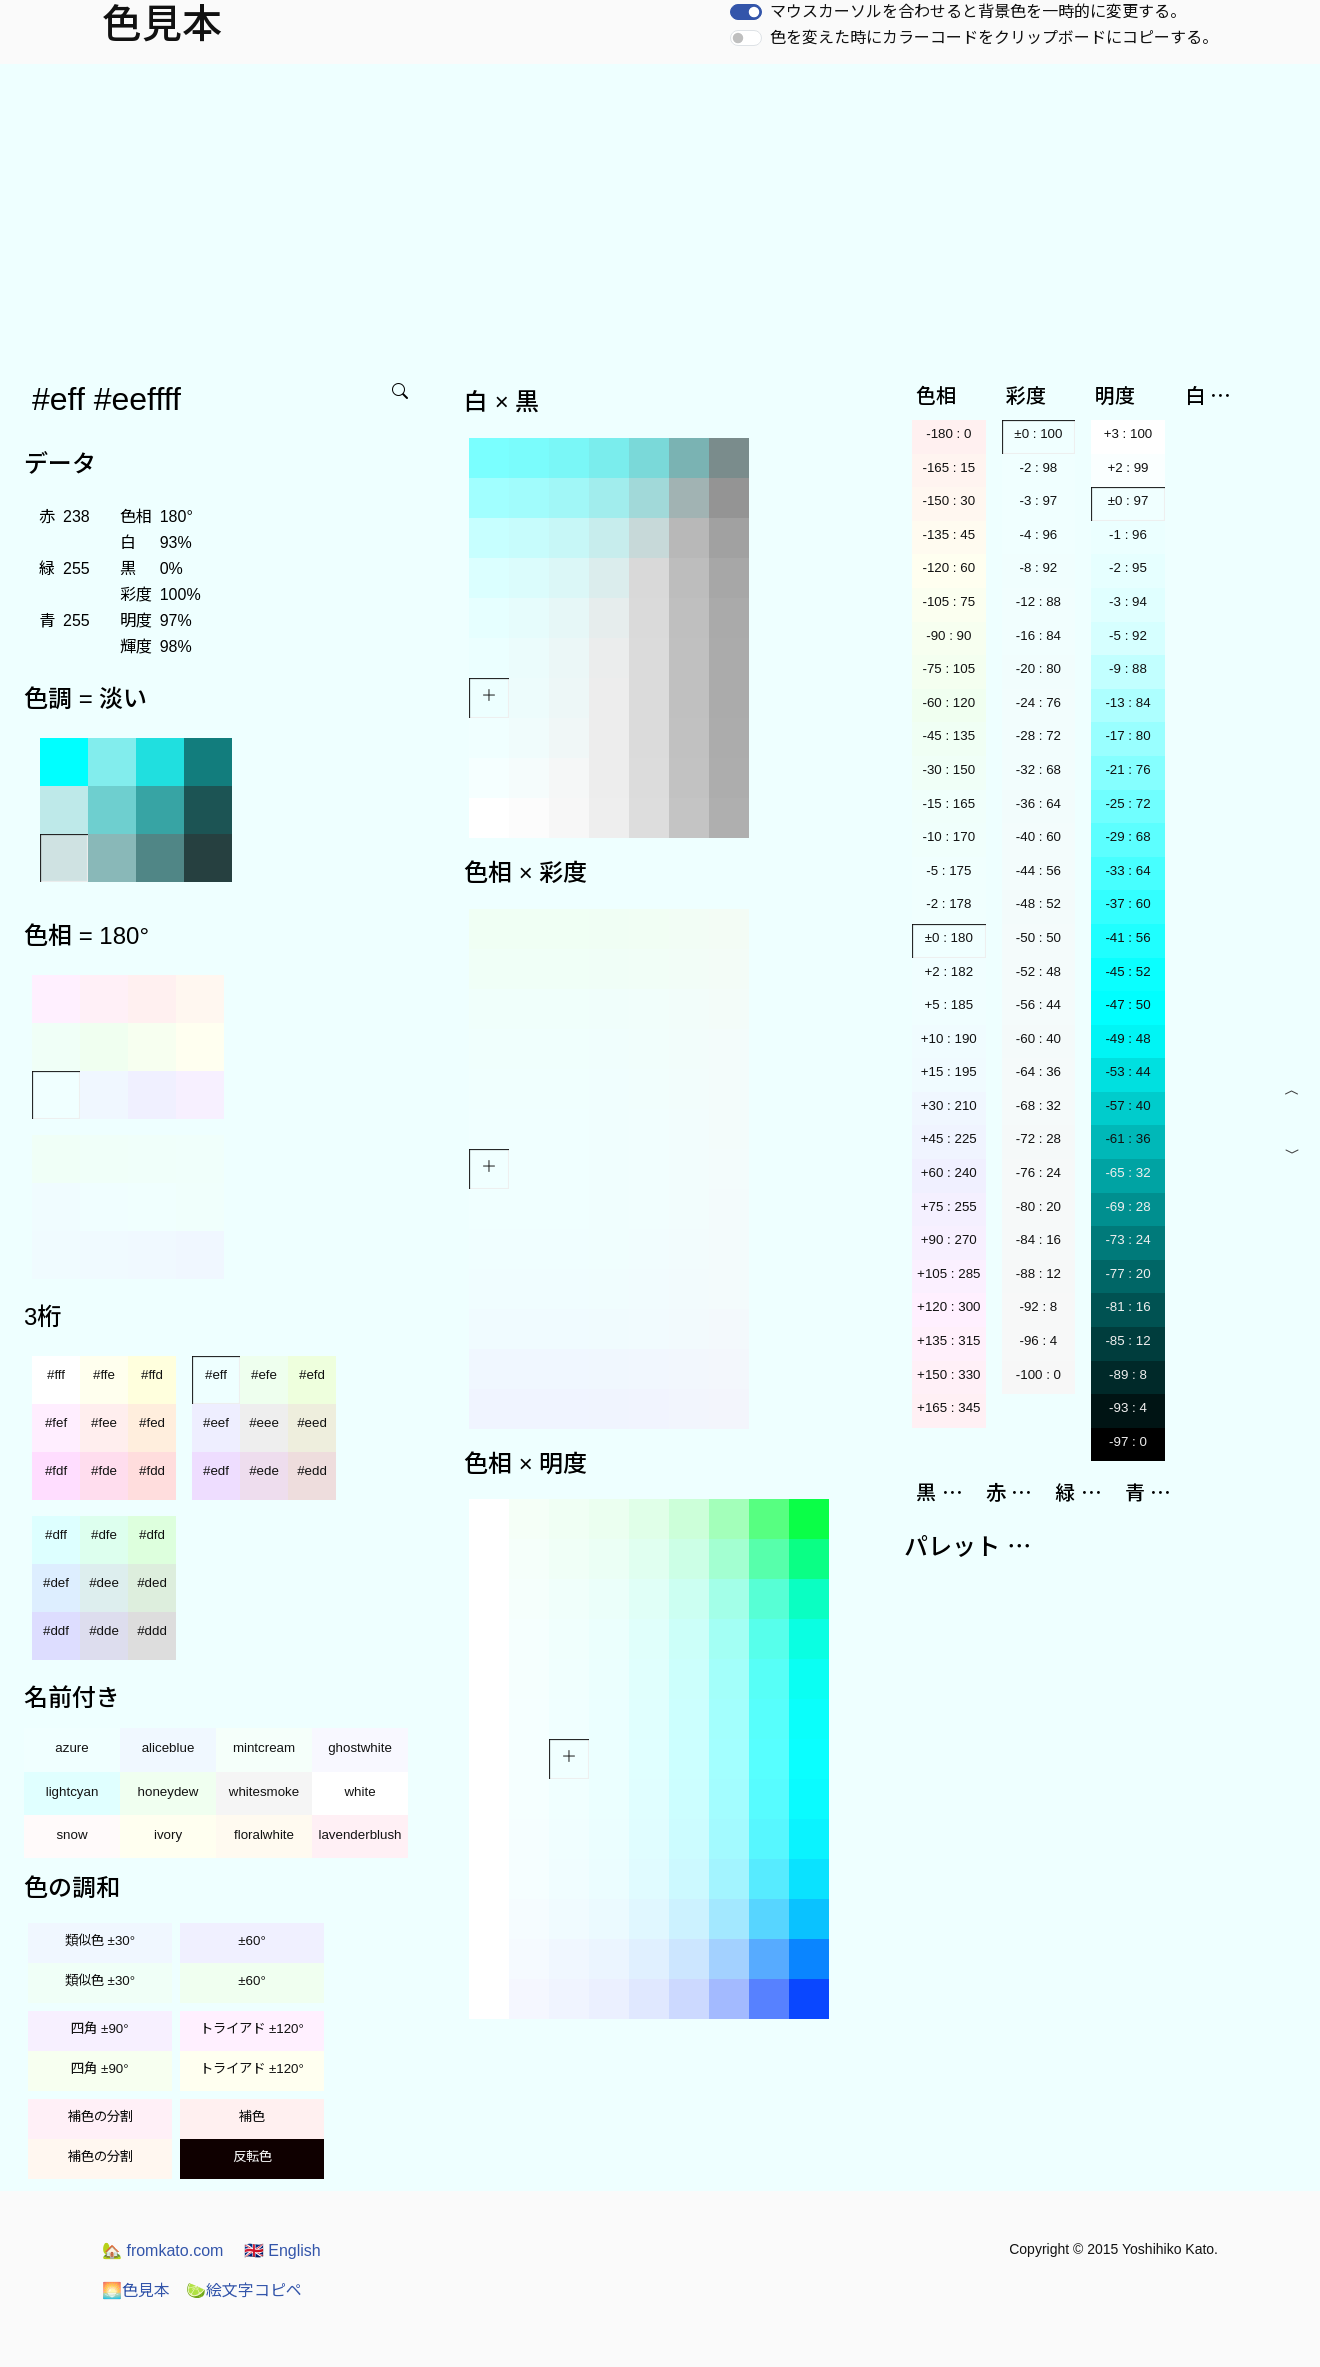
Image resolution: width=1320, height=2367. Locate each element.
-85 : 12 (1127, 1340)
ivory (168, 1834)
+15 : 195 (949, 1071)
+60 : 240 (949, 1172)
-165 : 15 (948, 467)
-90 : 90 (948, 635)
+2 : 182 (949, 971)
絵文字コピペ (244, 2290)
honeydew (168, 1791)
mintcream (264, 1747)
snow (71, 1834)
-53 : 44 (1127, 1071)
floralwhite (264, 1834)
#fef (56, 1422)
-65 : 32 (1127, 1172)
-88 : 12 (1038, 1273)
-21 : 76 (1127, 769)
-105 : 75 (948, 601)
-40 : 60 (1038, 836)
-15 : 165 (948, 803)
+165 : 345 (948, 1407)
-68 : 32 (1038, 1105)
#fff (56, 1374)
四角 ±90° (99, 2028)
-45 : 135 (948, 735)
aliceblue (168, 1747)
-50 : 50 (1038, 937)
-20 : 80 (1038, 668)
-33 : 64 (1127, 870)
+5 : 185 (949, 1004)
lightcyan (72, 1791)
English (282, 2250)
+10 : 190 (949, 1038)
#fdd (152, 1470)
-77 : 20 (1127, 1273)
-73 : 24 (1127, 1239)
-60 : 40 (1038, 1038)
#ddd (152, 1630)
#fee (104, 1422)
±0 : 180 (949, 937)
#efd (312, 1374)
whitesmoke (264, 1791)
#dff (56, 1534)
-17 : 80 (1127, 735)
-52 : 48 (1038, 971)
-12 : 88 (1038, 601)
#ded (152, 1582)
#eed (312, 1422)
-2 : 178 (948, 903)
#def (56, 1582)
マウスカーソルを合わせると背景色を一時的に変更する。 (978, 11)
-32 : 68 (1038, 769)
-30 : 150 (948, 769)
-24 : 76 (1038, 702)
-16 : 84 (1038, 635)
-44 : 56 (1038, 870)
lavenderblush (360, 1834)
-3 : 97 (1038, 500)
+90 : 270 (949, 1239)
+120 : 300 (948, 1306)
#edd (312, 1470)
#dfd (152, 1534)
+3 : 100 (1128, 433)
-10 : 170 (948, 836)
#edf (216, 1470)
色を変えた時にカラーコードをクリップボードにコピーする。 (994, 37)
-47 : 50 (1127, 1004)
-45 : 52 (1127, 971)
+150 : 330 (948, 1374)
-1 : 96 (1128, 534)
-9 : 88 (1128, 668)
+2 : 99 (1127, 467)
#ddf (56, 1630)
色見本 (136, 2290)
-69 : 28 (1127, 1206)
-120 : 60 (948, 567)
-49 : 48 (1127, 1038)
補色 (252, 2116)
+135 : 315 (948, 1340)
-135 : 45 (948, 534)
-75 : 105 (948, 668)
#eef (216, 1422)
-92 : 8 (1038, 1306)
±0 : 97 (1128, 500)
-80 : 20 (1038, 1206)
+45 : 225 (949, 1138)
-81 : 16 (1127, 1306)
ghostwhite (360, 1747)
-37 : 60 (1127, 903)
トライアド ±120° (252, 2028)
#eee (264, 1422)
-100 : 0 (1038, 1374)
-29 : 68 (1127, 836)
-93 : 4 (1128, 1407)
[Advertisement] (660, 214)
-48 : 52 (1038, 903)
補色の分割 (100, 2116)
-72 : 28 (1038, 1138)
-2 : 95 (1128, 567)
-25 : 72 (1127, 803)
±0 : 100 (1038, 433)
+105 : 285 (948, 1273)
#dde (104, 1630)
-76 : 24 (1038, 1172)
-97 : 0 (1128, 1441)
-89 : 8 (1128, 1374)
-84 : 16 (1038, 1239)
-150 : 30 (948, 500)
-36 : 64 (1038, 803)
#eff (216, 1374)
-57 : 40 (1127, 1105)
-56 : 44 (1038, 1004)
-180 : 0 (948, 433)
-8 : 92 (1038, 567)
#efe (264, 1374)
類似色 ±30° (100, 1940)
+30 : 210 (949, 1105)
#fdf (56, 1470)
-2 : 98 (1038, 467)
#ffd (152, 1374)
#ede (264, 1470)
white (359, 1791)
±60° (251, 1940)
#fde (104, 1470)
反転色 (252, 2156)
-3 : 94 (1128, 601)
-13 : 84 (1127, 702)
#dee (104, 1582)
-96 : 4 (1038, 1340)
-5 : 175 (948, 870)
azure (71, 1747)
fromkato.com (162, 2250)
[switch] (746, 12)
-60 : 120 (948, 702)
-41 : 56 (1127, 937)
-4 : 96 (1038, 534)
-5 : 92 (1128, 635)
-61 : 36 (1127, 1138)
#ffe (104, 1374)
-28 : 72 (1038, 735)
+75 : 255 (949, 1206)
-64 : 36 (1038, 1071)
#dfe (104, 1534)
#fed (152, 1422)
